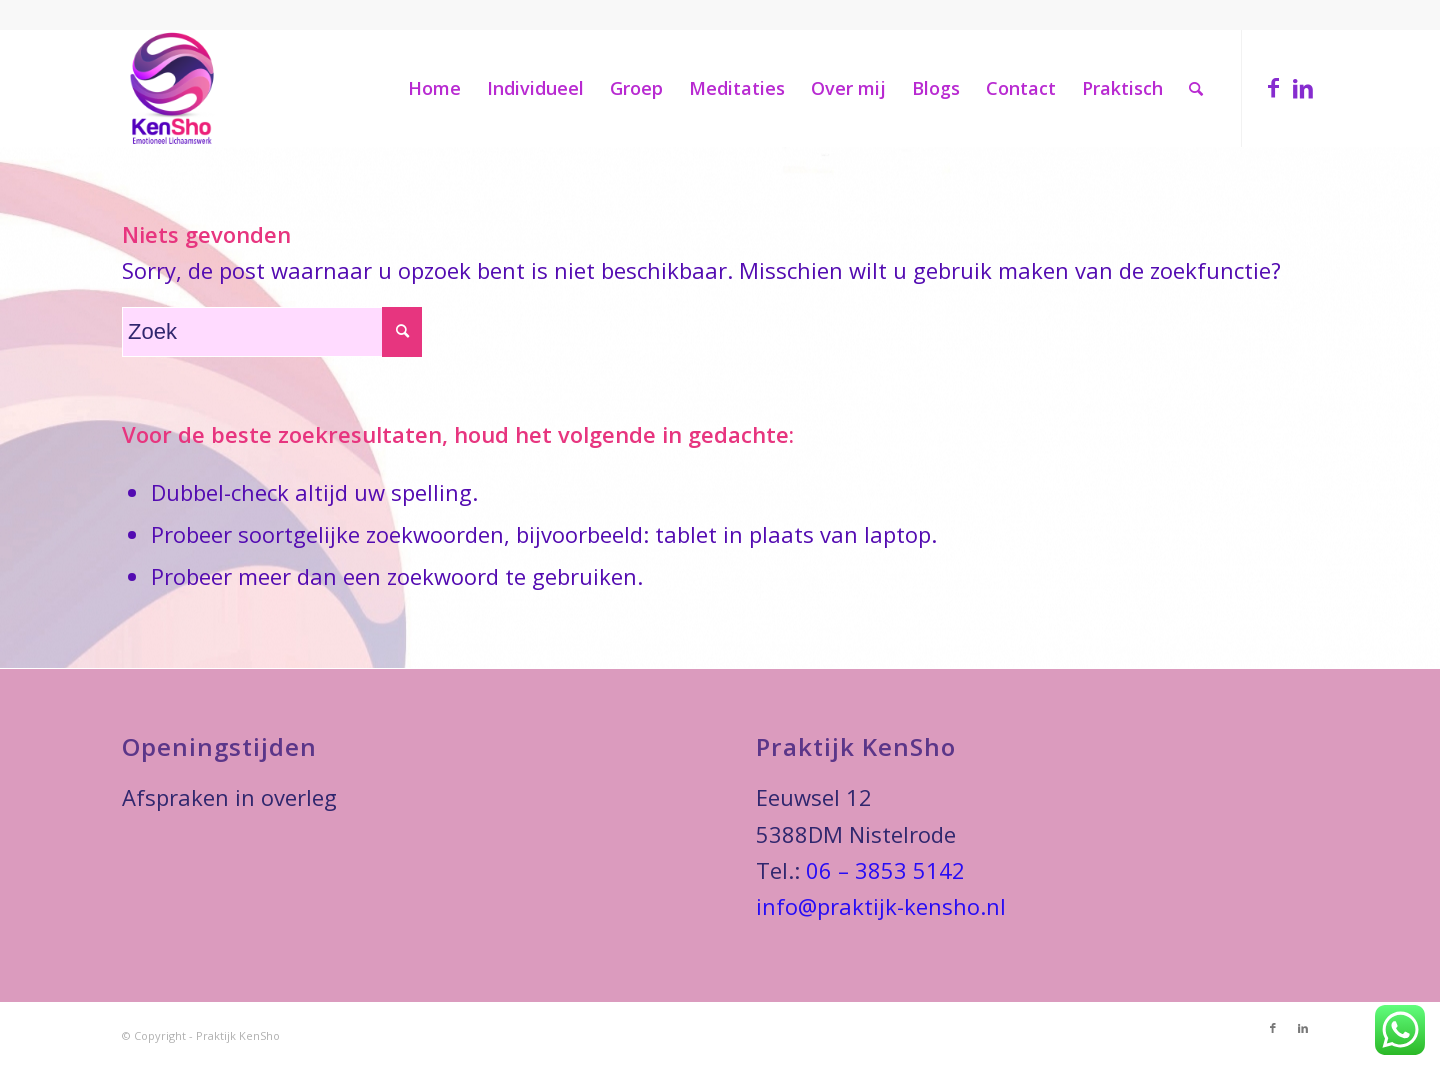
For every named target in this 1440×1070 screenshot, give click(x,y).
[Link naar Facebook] (1273, 87)
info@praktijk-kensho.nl (881, 906)
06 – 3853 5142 (885, 870)
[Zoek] (1196, 88)
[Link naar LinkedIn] (1303, 87)
